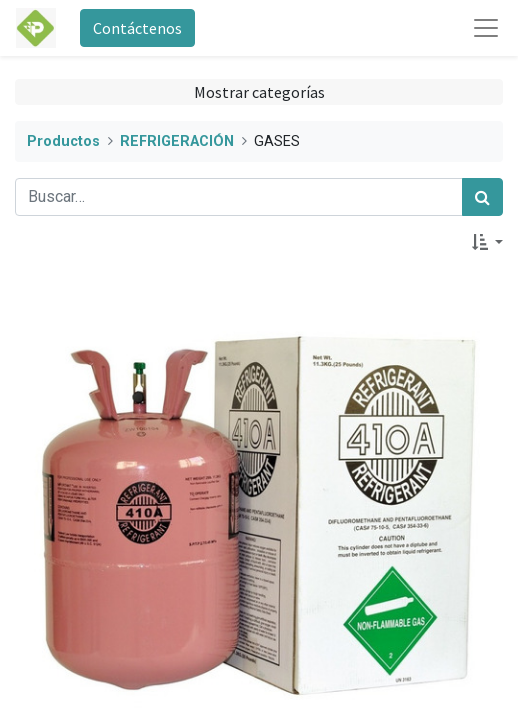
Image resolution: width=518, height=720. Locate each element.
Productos (63, 141)
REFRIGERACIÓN (177, 141)
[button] (487, 242)
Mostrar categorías (259, 92)
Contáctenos (137, 28)
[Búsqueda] (482, 197)
